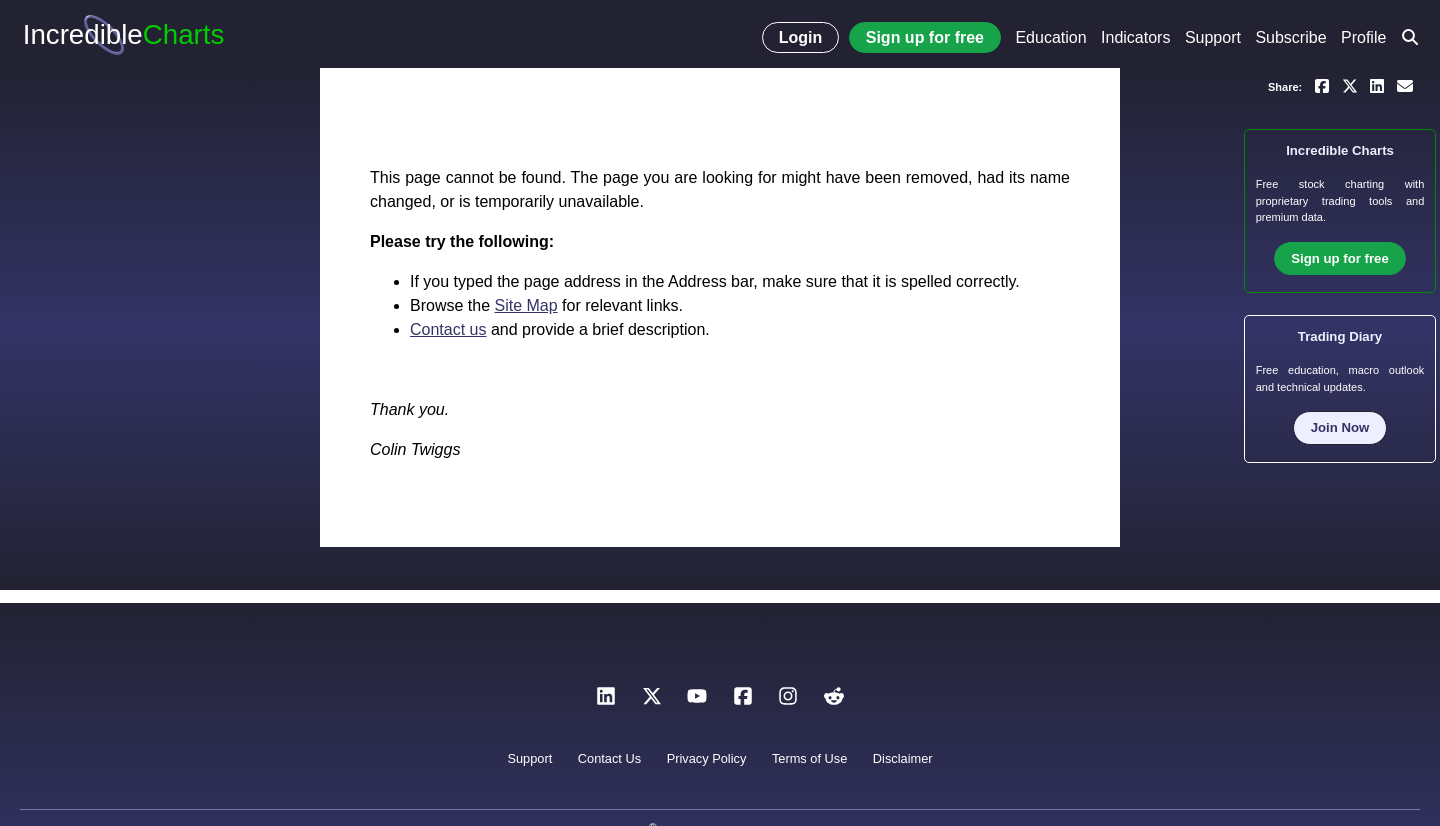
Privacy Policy (707, 758)
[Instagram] (788, 701)
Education (1050, 37)
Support (1213, 37)
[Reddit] (834, 701)
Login (801, 37)
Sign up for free (925, 37)
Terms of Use (809, 758)
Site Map (525, 305)
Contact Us (609, 758)
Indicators (1135, 37)
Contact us (448, 329)
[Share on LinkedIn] (1377, 85)
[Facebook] (743, 701)
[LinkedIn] (606, 701)
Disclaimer (903, 758)
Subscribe (1290, 37)
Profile (1363, 37)
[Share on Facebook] (1322, 85)
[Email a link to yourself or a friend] (1405, 85)
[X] (652, 701)
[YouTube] (697, 701)
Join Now (1340, 427)
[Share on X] (1350, 85)
